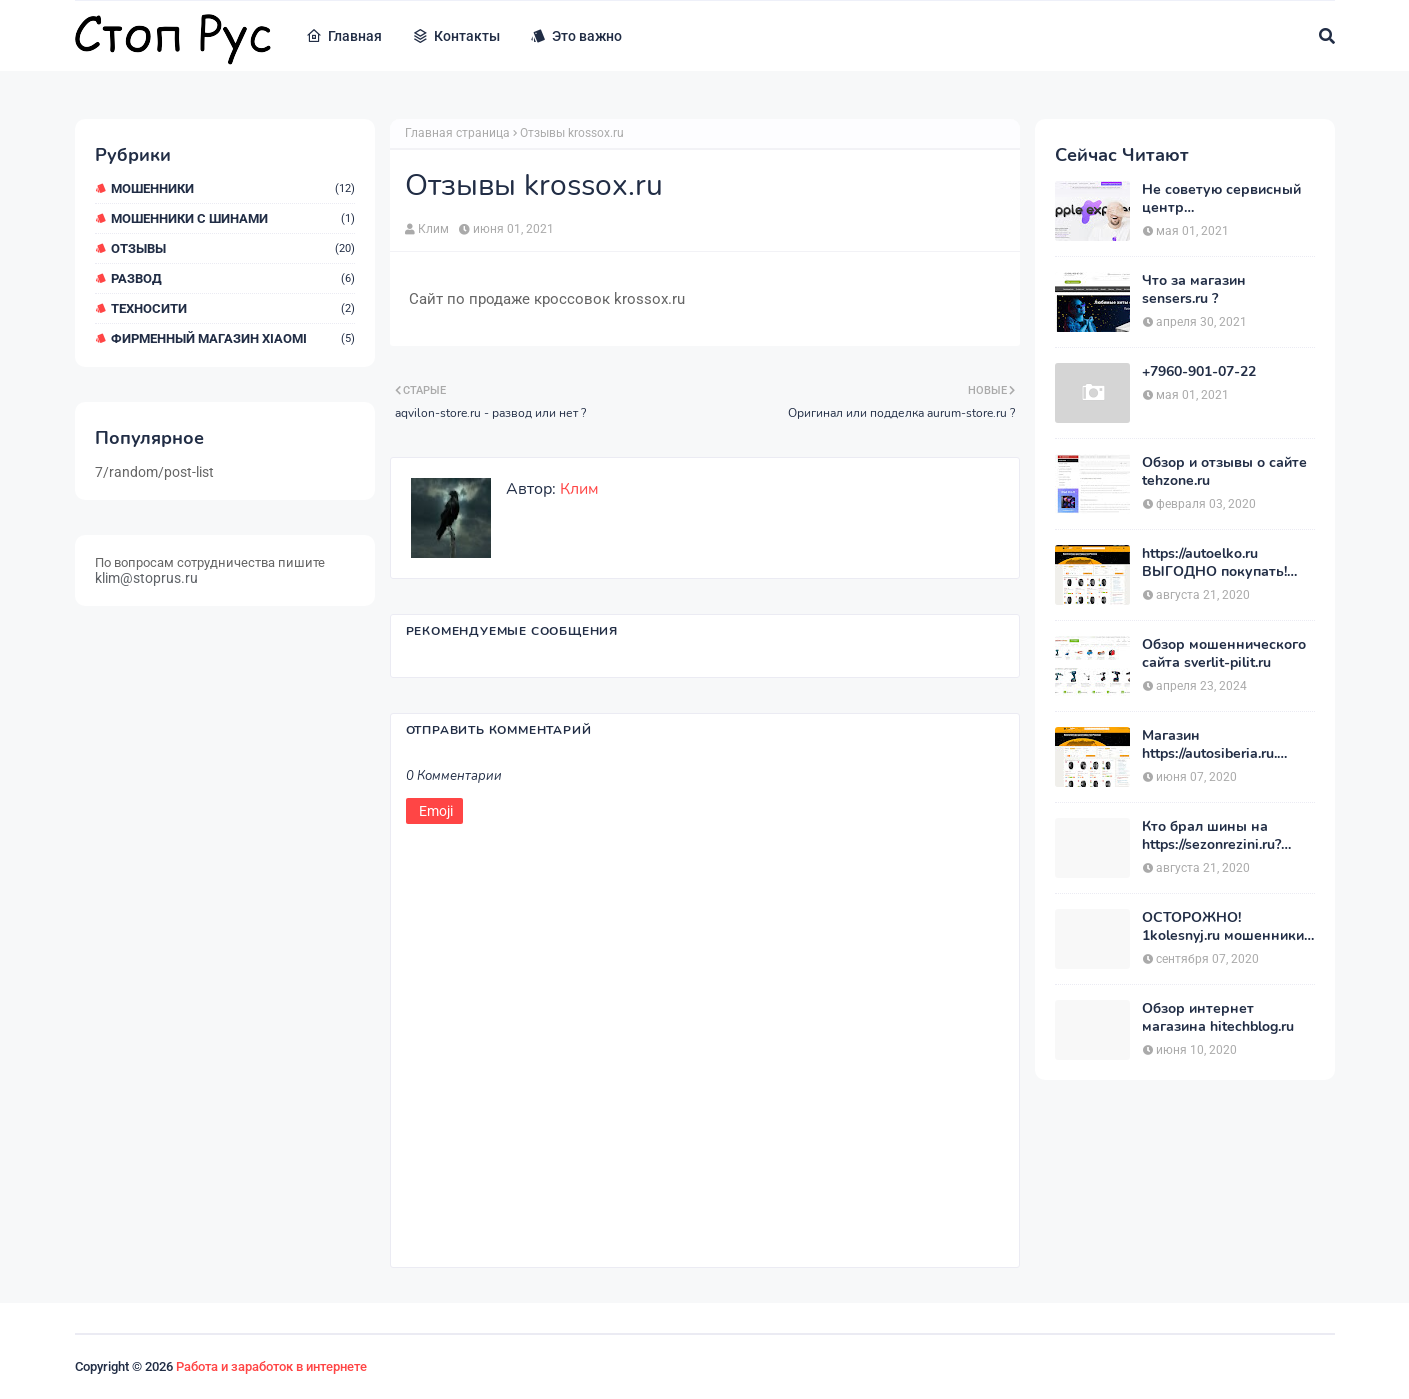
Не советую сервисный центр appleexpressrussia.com (1221, 199)
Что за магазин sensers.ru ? (1194, 290)
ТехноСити (233, 308)
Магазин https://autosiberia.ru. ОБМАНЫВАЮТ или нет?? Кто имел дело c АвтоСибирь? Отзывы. (1218, 745)
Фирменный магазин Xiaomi (233, 338)
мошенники (233, 188)
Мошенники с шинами (233, 218)
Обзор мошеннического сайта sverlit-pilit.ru (1224, 654)
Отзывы (233, 248)
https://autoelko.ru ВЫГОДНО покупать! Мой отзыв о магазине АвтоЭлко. (1218, 563)
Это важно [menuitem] (576, 36)
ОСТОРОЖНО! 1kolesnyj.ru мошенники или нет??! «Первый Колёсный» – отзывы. (1223, 927)
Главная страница (457, 133)
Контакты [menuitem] (456, 36)
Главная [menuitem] (344, 36)
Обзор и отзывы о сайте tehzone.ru (1224, 472)
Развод (233, 278)
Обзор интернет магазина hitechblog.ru (1218, 1018)
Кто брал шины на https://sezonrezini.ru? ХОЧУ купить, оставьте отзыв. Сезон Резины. (1221, 836)
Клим (433, 229)
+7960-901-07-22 (1199, 372)
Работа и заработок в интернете (271, 1366)
